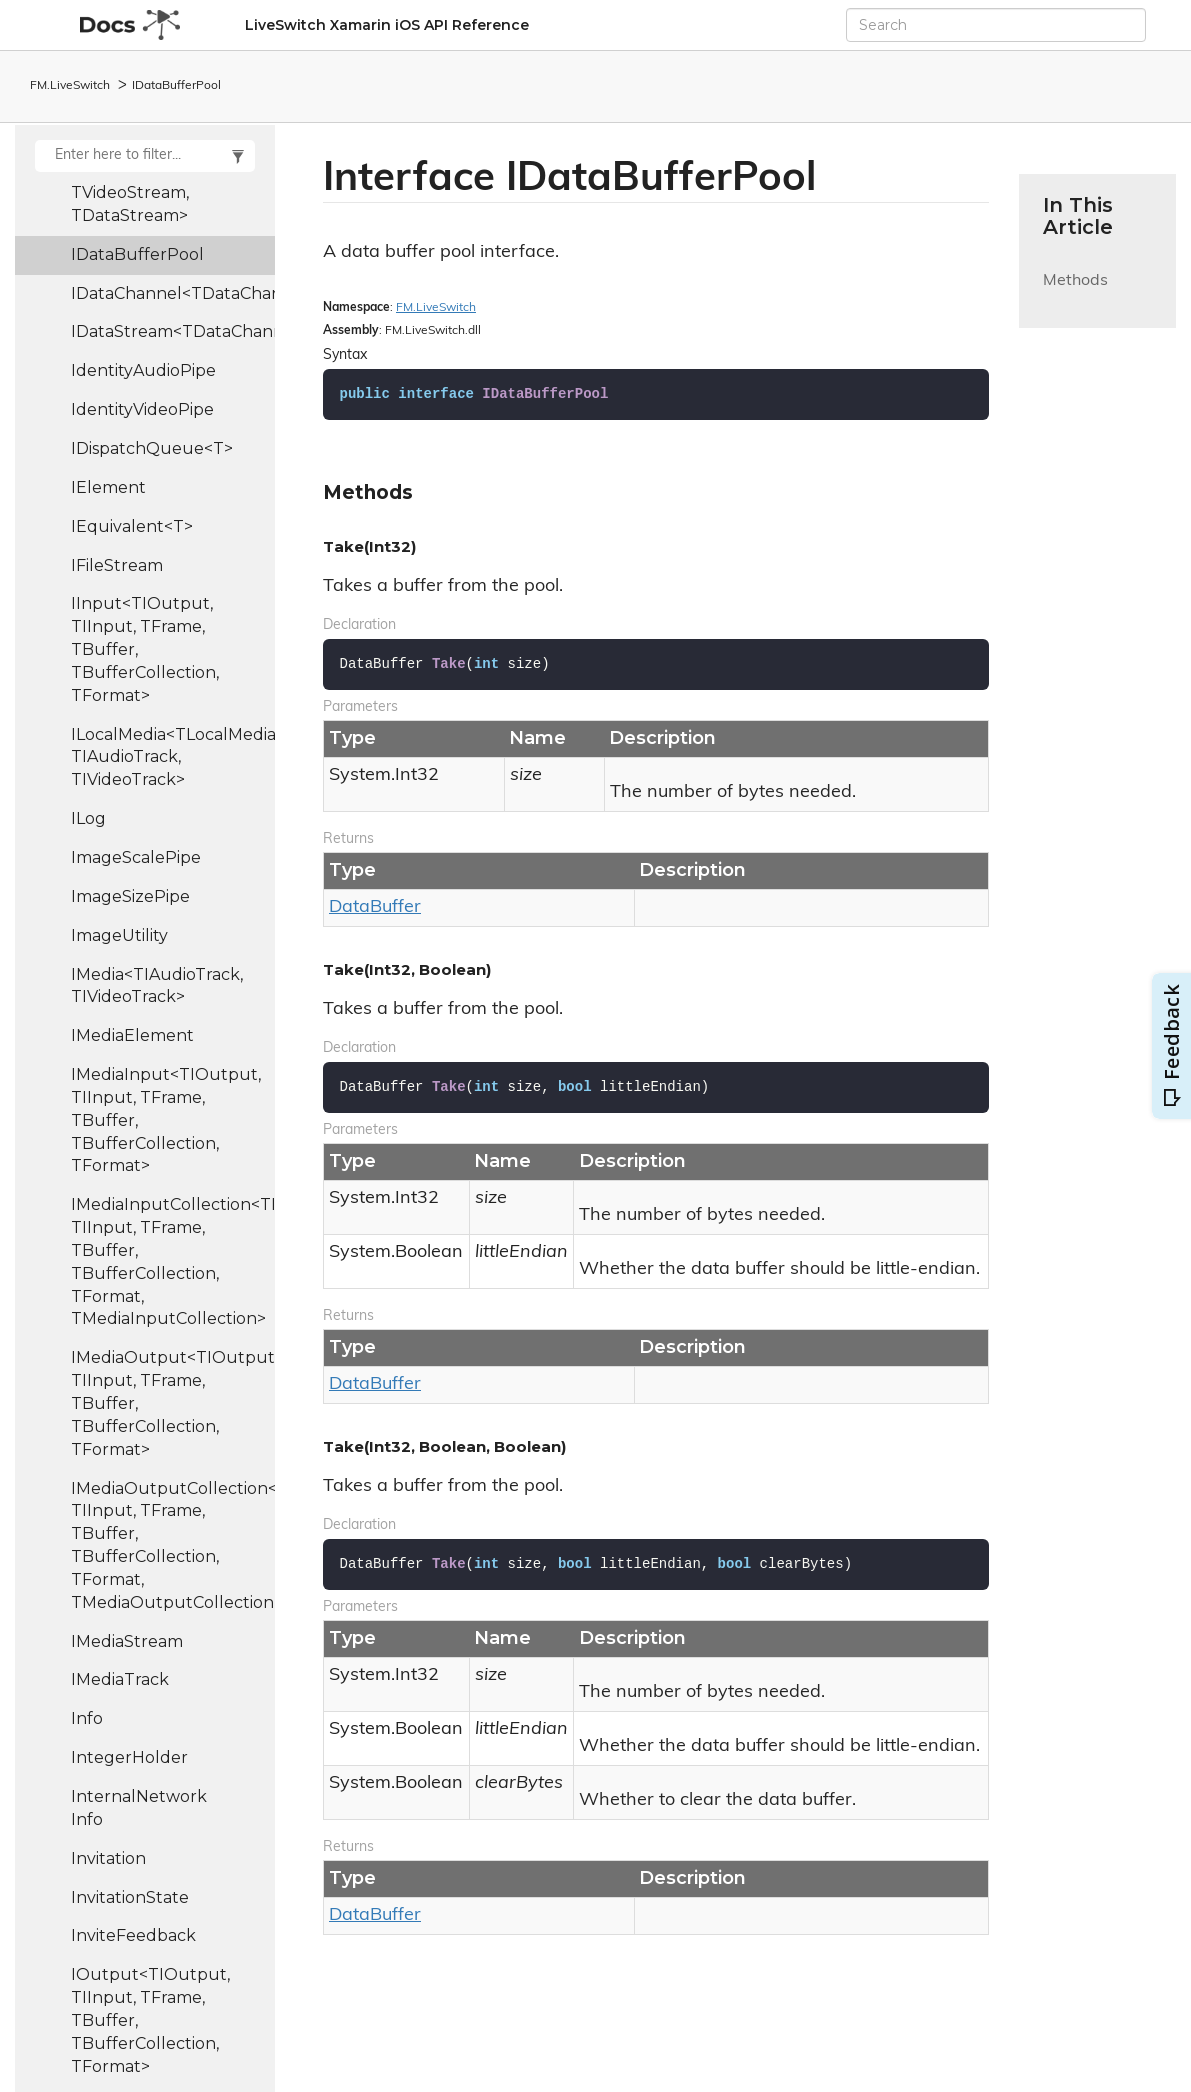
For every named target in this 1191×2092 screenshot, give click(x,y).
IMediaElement (132, 1035)
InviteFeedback (133, 1935)
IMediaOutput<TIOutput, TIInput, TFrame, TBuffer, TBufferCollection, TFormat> (173, 1403)
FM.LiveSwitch (70, 86)
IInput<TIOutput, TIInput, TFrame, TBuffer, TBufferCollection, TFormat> (145, 649)
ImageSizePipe (130, 896)
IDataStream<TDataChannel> (173, 331)
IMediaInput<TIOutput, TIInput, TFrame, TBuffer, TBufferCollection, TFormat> (166, 1120)
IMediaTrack (120, 1679)
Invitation (108, 1858)
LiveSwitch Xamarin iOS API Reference (387, 25)
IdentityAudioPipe (143, 370)
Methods (1075, 292)
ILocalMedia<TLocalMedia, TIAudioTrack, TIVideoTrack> (173, 757)
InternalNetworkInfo (139, 1808)
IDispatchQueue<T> (152, 448)
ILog (88, 818)
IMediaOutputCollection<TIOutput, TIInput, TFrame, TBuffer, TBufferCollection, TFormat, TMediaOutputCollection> (173, 1545)
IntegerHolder (129, 1757)
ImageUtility (119, 935)
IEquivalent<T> (132, 526)
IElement (108, 487)
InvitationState (130, 1897)
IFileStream (117, 565)
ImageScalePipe (136, 857)
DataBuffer (375, 907)
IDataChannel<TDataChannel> (173, 293)
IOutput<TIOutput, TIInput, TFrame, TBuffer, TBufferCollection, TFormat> (150, 2020)
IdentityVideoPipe (142, 409)
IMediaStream (127, 1641)
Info (87, 1718)
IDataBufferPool (176, 86)
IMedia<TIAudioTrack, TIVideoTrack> (157, 986)
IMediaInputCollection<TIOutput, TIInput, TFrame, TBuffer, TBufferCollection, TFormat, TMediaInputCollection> (173, 1261)
